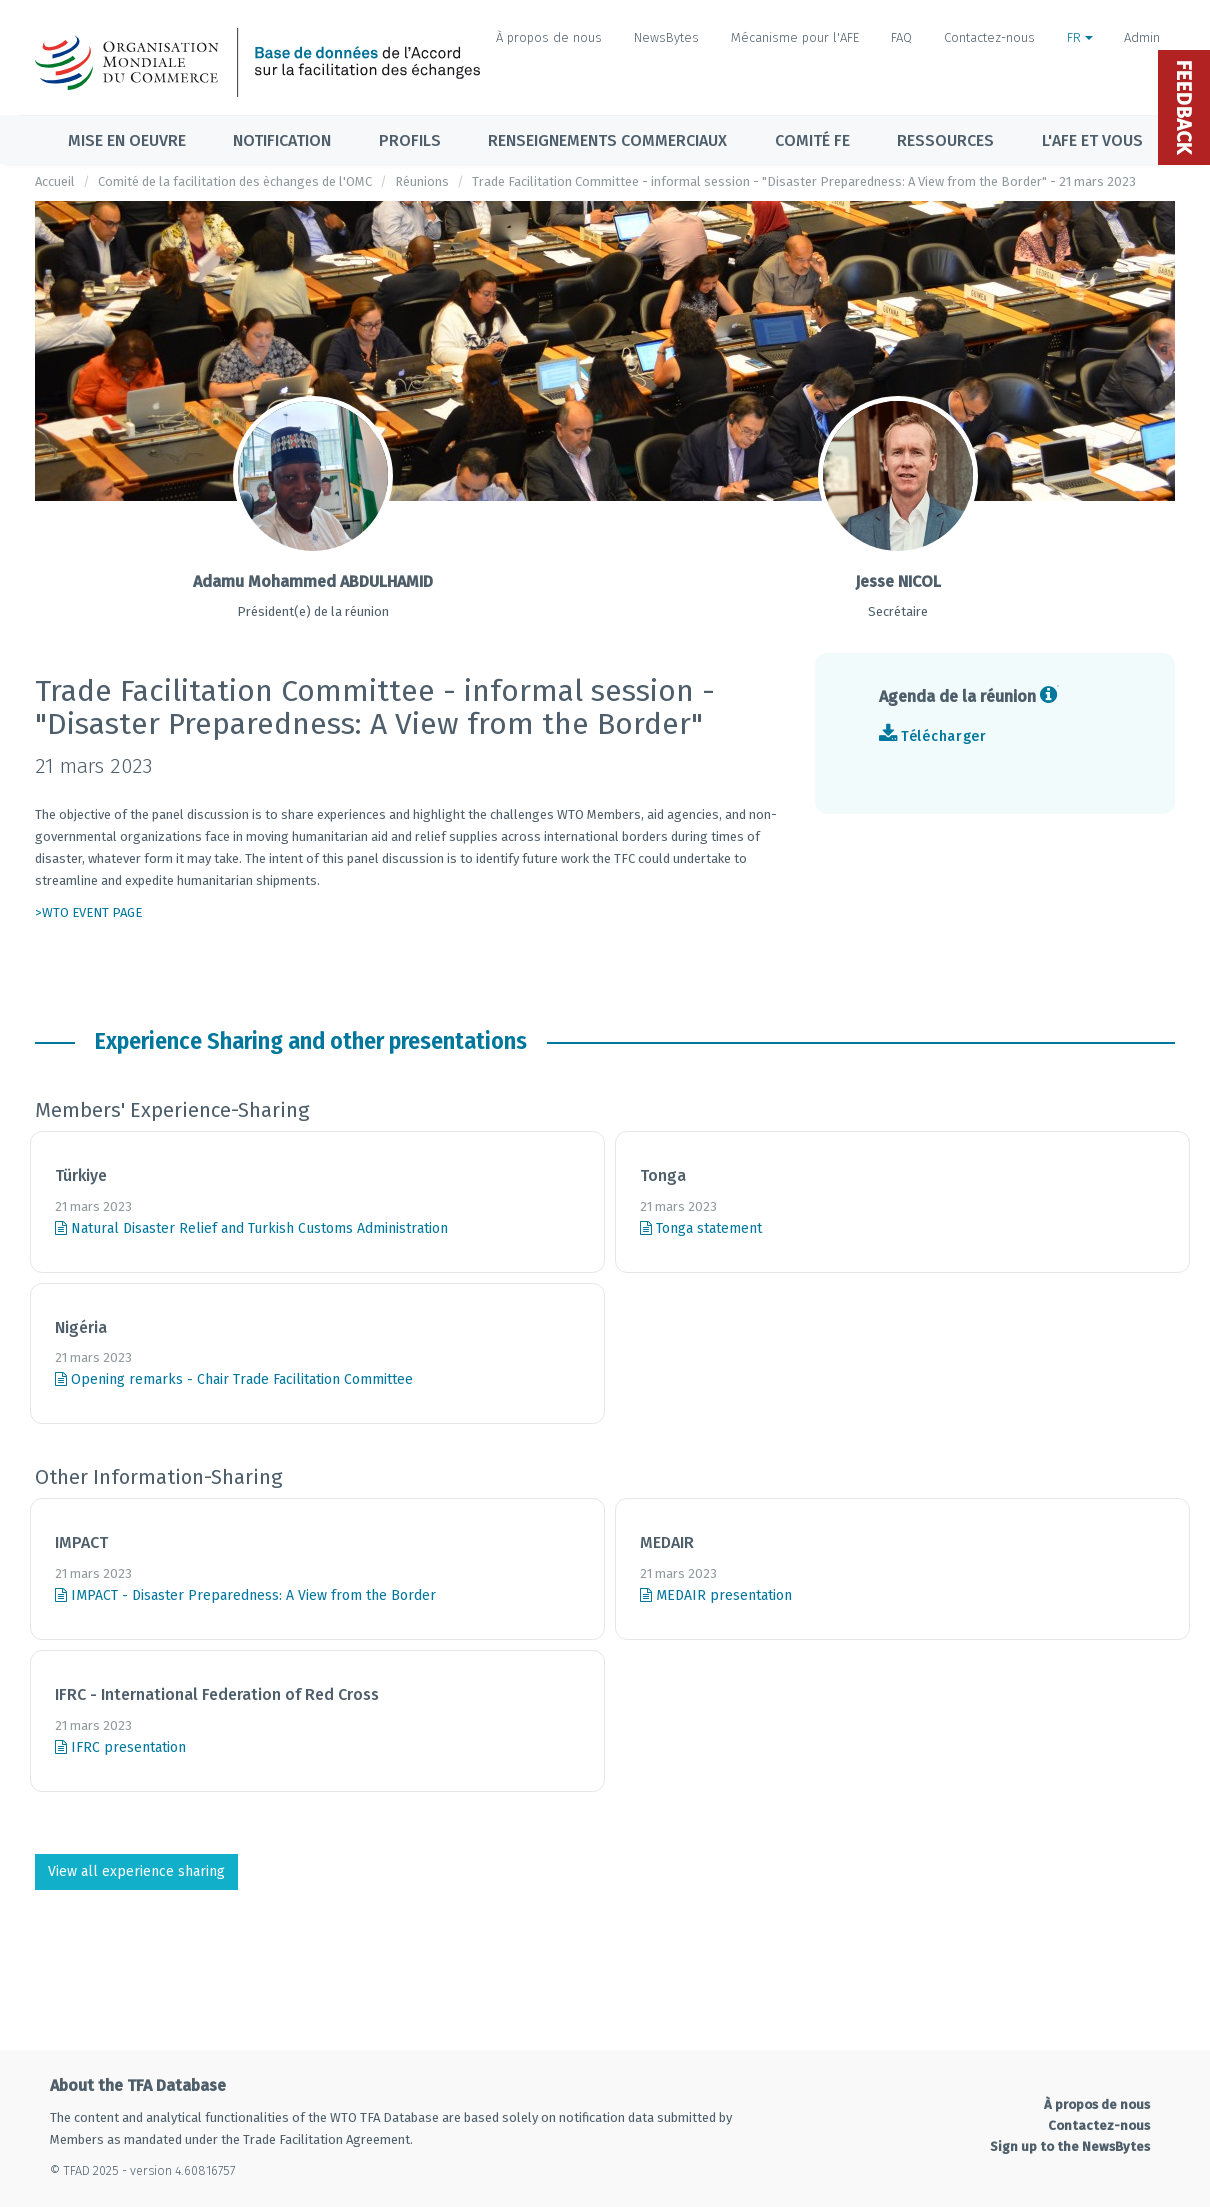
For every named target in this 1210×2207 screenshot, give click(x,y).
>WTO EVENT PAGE (88, 912)
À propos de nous (549, 37)
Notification (282, 140)
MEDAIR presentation (716, 1595)
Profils (410, 140)
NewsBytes (666, 37)
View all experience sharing (136, 1871)
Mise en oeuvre (127, 140)
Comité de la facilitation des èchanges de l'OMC (235, 181)
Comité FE (812, 140)
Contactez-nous (989, 37)
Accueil (55, 181)
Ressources (945, 140)
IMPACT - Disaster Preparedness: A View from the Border (245, 1595)
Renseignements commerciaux (607, 140)
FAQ (901, 37)
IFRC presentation (120, 1747)
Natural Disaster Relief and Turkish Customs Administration (251, 1228)
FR (1080, 37)
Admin (1142, 37)
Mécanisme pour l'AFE (795, 37)
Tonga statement (701, 1228)
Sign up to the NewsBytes (1070, 2146)
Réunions (422, 181)
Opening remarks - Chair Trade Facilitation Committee (234, 1379)
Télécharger (944, 736)
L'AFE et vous (1092, 140)
